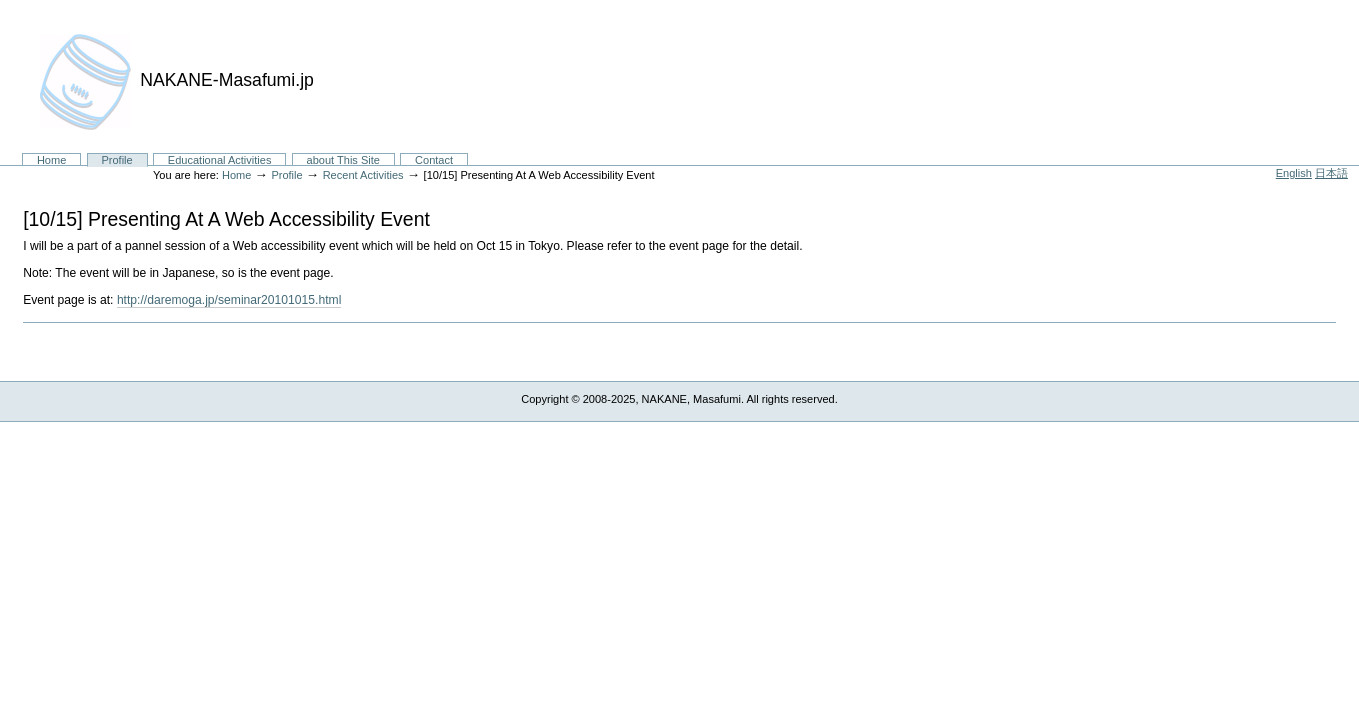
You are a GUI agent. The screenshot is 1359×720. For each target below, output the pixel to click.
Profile (116, 160)
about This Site (343, 160)
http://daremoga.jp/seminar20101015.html (229, 300)
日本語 (1331, 173)
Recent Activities (363, 175)
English (1294, 173)
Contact (434, 160)
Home (51, 160)
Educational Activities (220, 160)
